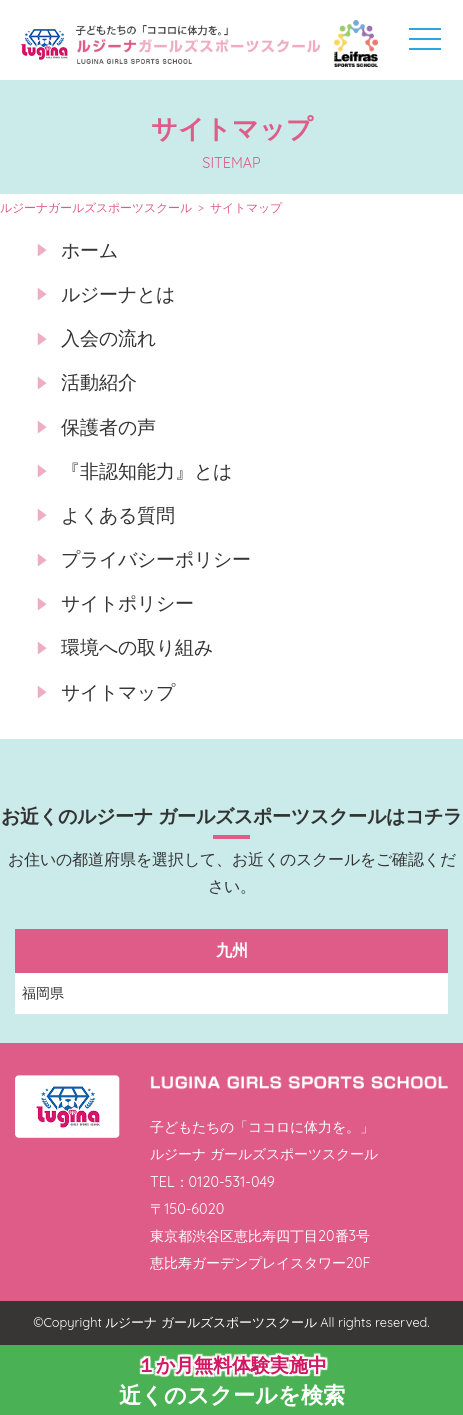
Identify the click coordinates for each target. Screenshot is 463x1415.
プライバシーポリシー (156, 559)
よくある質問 (118, 515)
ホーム (89, 250)
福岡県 (43, 992)
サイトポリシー (127, 603)
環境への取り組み (137, 647)
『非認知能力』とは (146, 471)
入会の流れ (108, 338)
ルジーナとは (118, 294)
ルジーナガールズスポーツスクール (96, 207)
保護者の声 (108, 427)
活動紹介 (99, 382)
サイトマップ (118, 692)
